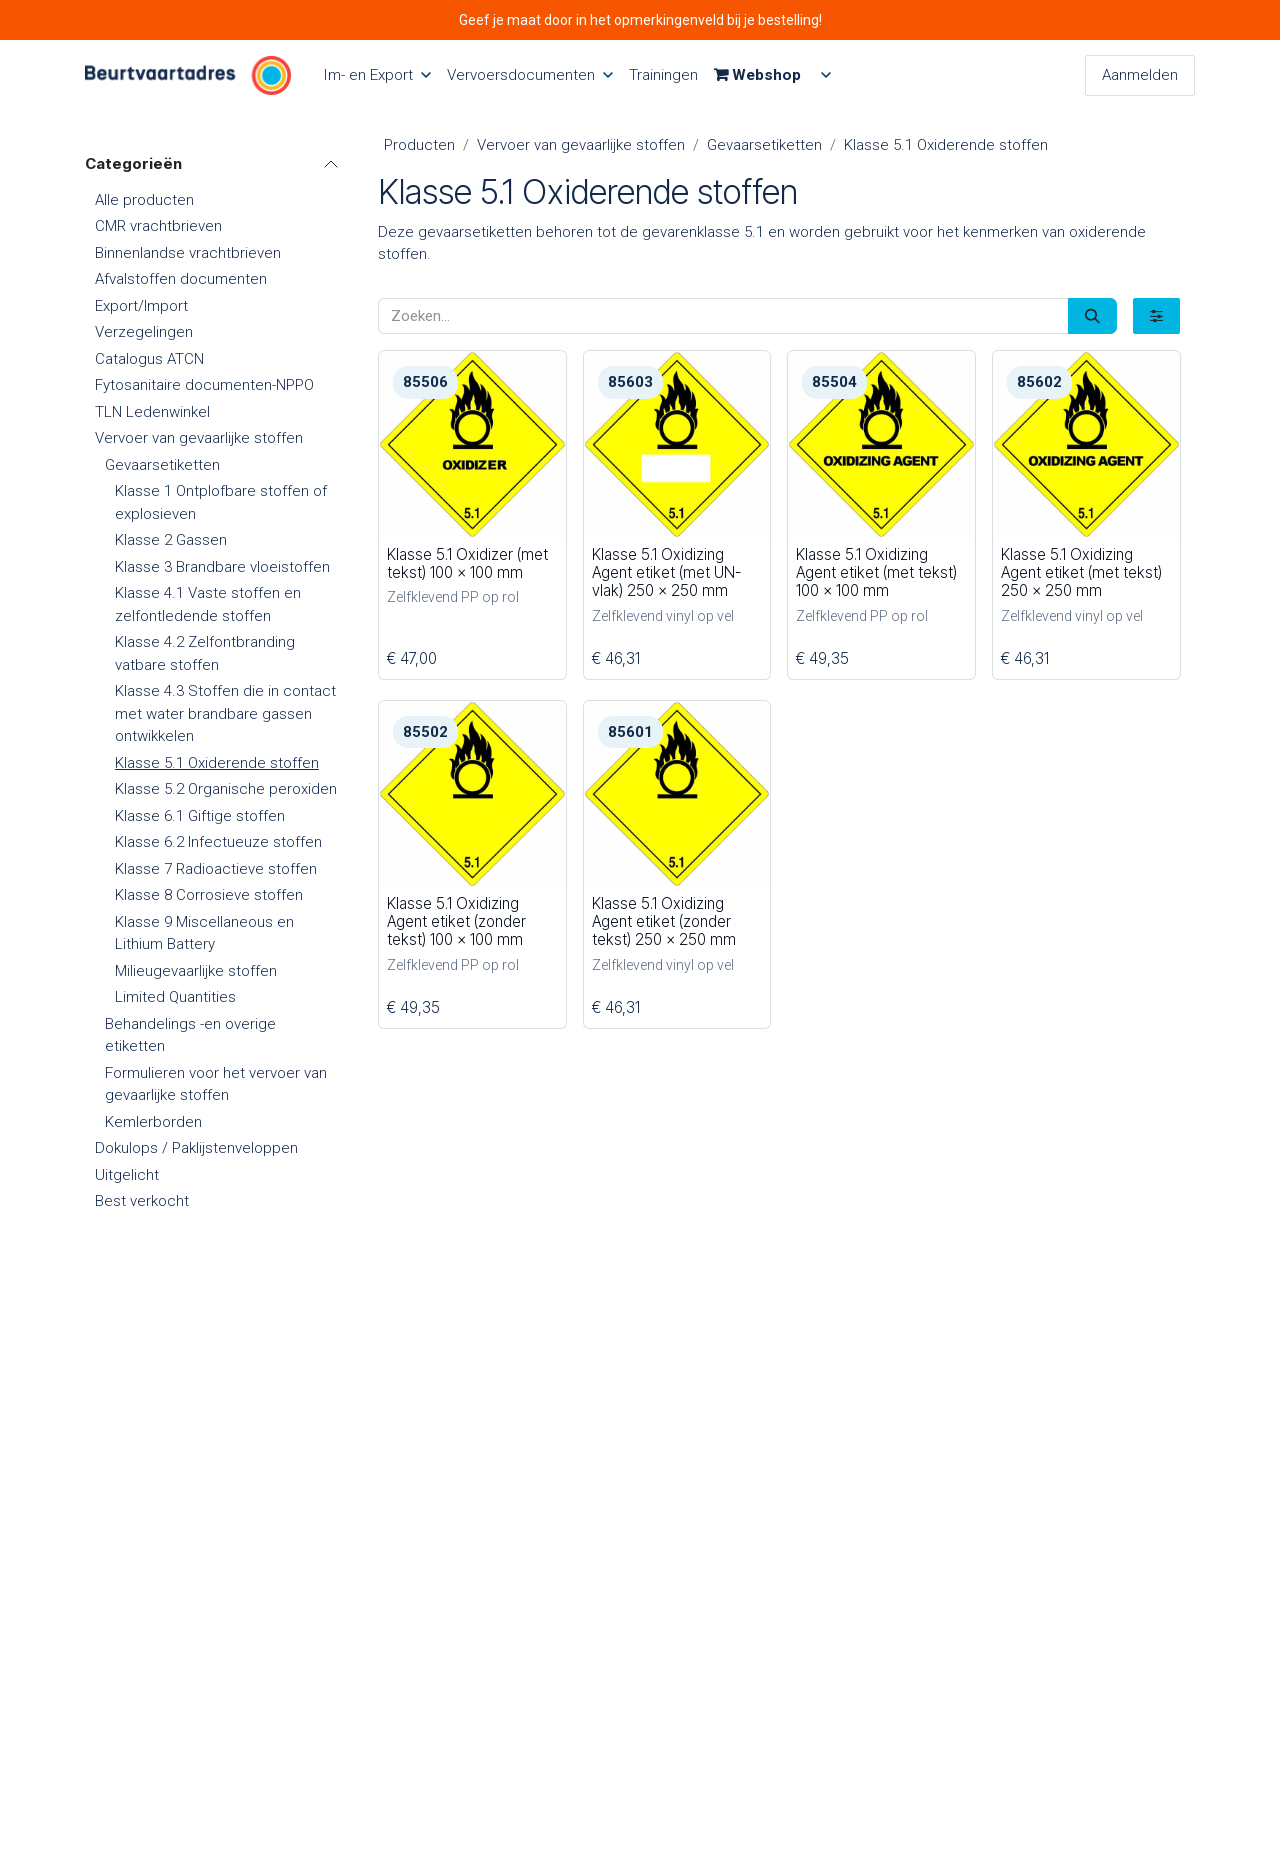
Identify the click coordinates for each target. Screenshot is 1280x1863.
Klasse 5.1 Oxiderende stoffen (217, 763)
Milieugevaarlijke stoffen (196, 971)
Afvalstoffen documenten (181, 279)
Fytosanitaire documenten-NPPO (204, 385)
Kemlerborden (153, 1122)
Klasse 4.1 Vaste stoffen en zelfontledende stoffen (208, 604)
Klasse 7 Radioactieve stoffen (216, 869)
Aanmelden (1140, 75)
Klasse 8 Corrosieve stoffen (209, 895)
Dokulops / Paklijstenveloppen (196, 1148)
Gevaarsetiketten (162, 465)
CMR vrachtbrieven (158, 226)
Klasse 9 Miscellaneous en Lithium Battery (204, 933)
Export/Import (141, 306)
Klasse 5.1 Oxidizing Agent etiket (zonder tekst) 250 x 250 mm (663, 921)
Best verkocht (142, 1201)
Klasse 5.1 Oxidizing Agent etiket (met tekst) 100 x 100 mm (876, 572)
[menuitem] (377, 75)
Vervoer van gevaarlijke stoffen (199, 438)
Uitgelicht (127, 1175)
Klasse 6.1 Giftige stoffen (200, 816)
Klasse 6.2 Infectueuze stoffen (218, 842)
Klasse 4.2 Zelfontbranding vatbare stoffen (205, 653)
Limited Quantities (175, 997)
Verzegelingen (144, 332)
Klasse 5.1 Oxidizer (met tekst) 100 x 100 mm (467, 563)
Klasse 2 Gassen (171, 540)
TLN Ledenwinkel (152, 412)
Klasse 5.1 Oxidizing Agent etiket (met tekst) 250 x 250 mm (1080, 572)
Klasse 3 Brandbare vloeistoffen (222, 567)
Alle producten (144, 200)
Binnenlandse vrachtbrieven (188, 253)
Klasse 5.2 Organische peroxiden (226, 789)
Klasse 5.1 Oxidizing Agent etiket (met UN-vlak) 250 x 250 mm (665, 572)
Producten (419, 145)
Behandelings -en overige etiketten (190, 1035)
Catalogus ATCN (149, 359)
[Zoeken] (1092, 316)
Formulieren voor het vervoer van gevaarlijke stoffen (216, 1084)
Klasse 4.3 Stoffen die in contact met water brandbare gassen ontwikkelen (225, 713)
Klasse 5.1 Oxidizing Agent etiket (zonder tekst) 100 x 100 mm (456, 921)
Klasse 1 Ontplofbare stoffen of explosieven (221, 502)
